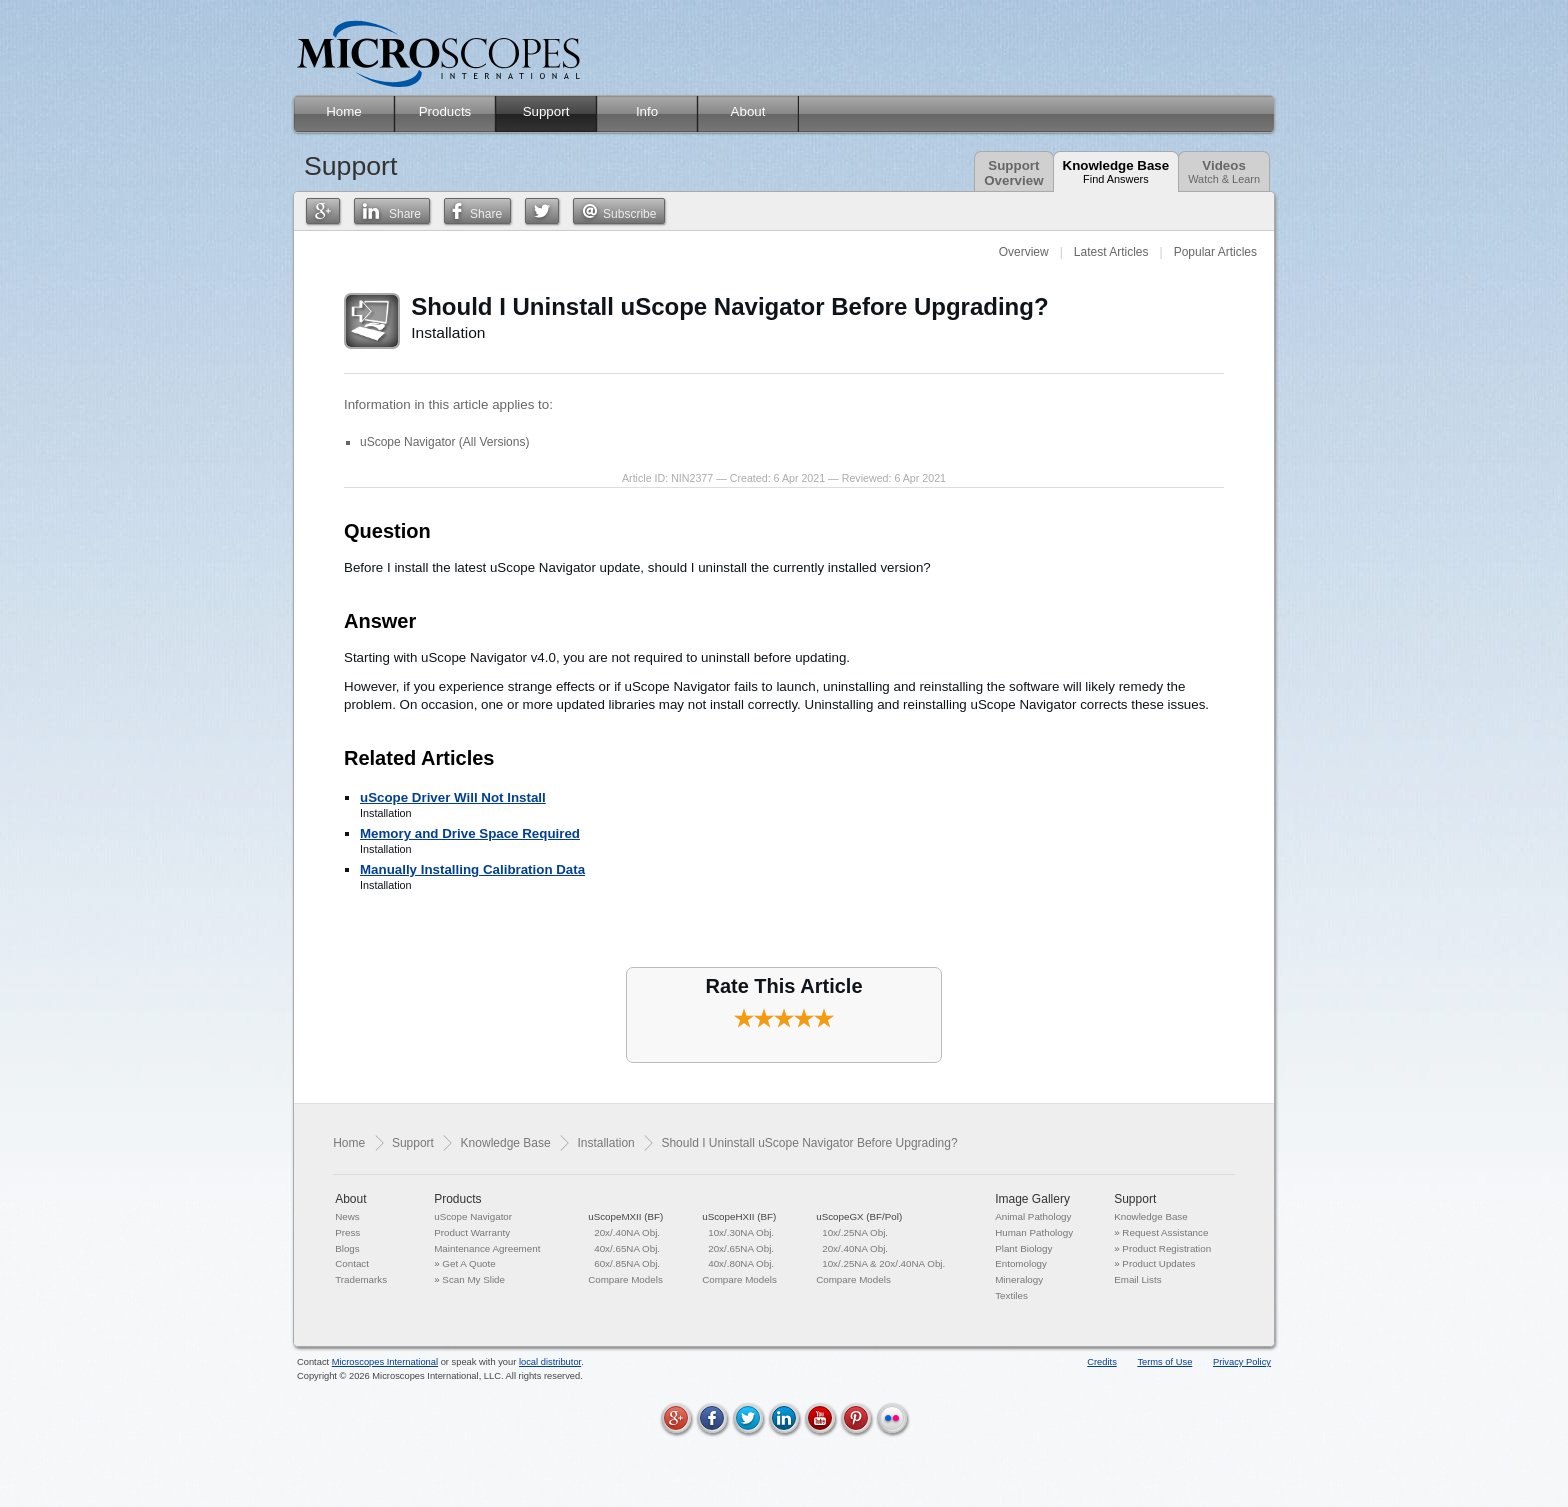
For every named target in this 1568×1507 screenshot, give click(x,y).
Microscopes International (385, 1362)
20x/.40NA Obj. (627, 1232)
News (347, 1216)
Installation (605, 1143)
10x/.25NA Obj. (855, 1232)
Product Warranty (472, 1232)
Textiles (1011, 1295)
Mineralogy (1019, 1279)
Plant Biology (1023, 1248)
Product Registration (1166, 1248)
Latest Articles (1111, 252)
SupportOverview (1013, 173)
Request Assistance (1165, 1232)
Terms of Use (1164, 1362)
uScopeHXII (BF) (739, 1216)
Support (413, 1143)
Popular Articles (1215, 252)
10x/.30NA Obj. (741, 1232)
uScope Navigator (473, 1216)
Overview (1024, 252)
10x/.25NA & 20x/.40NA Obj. (883, 1263)
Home (349, 1143)
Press (347, 1232)
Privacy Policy (1242, 1362)
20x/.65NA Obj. (741, 1248)
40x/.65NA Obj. (627, 1248)
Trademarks (361, 1279)
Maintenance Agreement (487, 1248)
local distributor (550, 1362)
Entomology (1021, 1263)
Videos (1224, 171)
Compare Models (625, 1279)
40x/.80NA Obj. (741, 1263)
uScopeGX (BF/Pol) (859, 1216)
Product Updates (1158, 1263)
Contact (352, 1263)
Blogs (347, 1248)
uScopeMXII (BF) (625, 1216)
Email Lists (1137, 1279)
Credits (1102, 1362)
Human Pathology (1034, 1232)
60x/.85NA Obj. (627, 1263)
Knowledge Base (1116, 171)
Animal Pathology (1033, 1216)
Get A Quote (468, 1263)
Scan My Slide (473, 1279)
